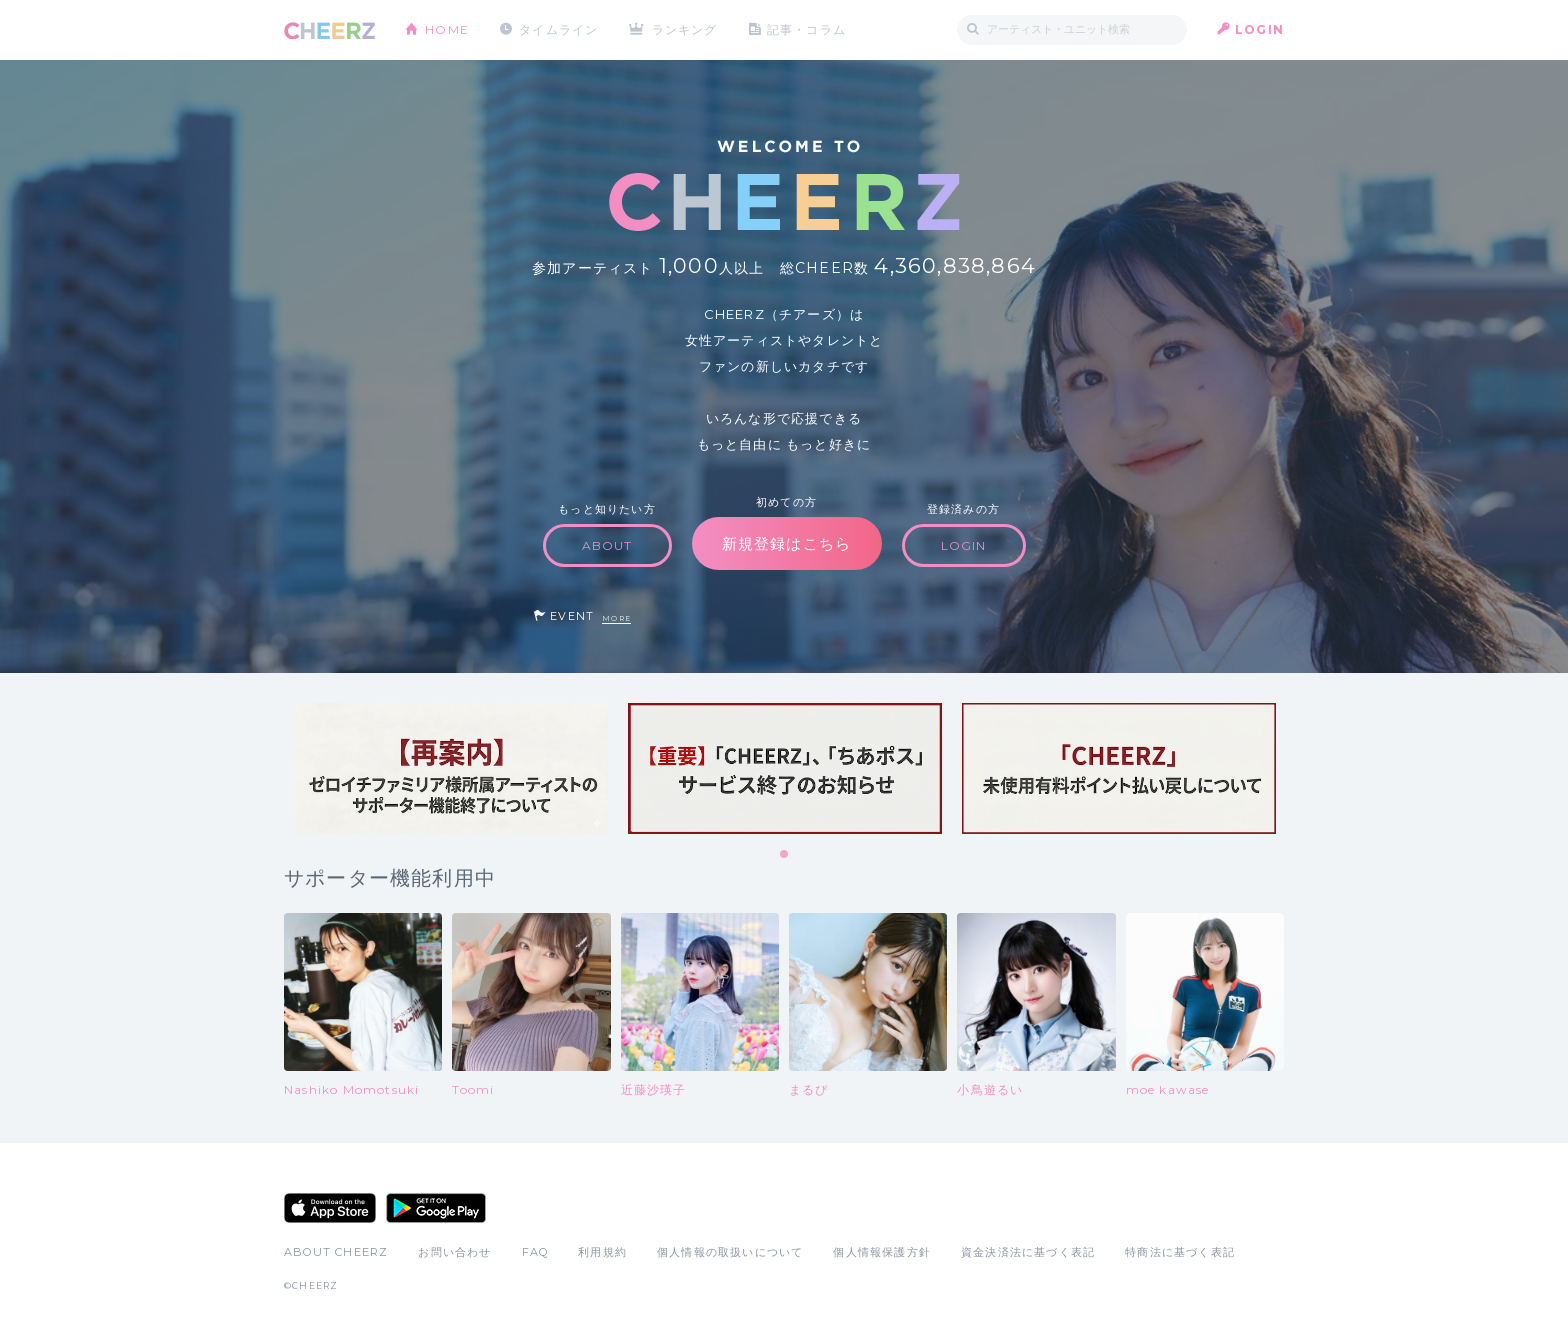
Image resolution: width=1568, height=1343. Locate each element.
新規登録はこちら (787, 543)
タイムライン (558, 29)
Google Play (436, 1208)
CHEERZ (329, 30)
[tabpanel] (451, 768)
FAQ (535, 1252)
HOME (447, 29)
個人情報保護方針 (882, 1252)
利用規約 (602, 1252)
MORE (616, 618)
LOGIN (1259, 29)
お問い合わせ (454, 1252)
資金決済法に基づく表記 (1028, 1252)
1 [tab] (785, 855)
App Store (330, 1208)
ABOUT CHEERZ (336, 1252)
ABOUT (607, 545)
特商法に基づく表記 (1180, 1252)
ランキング (685, 29)
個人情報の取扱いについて (730, 1252)
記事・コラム (806, 29)
